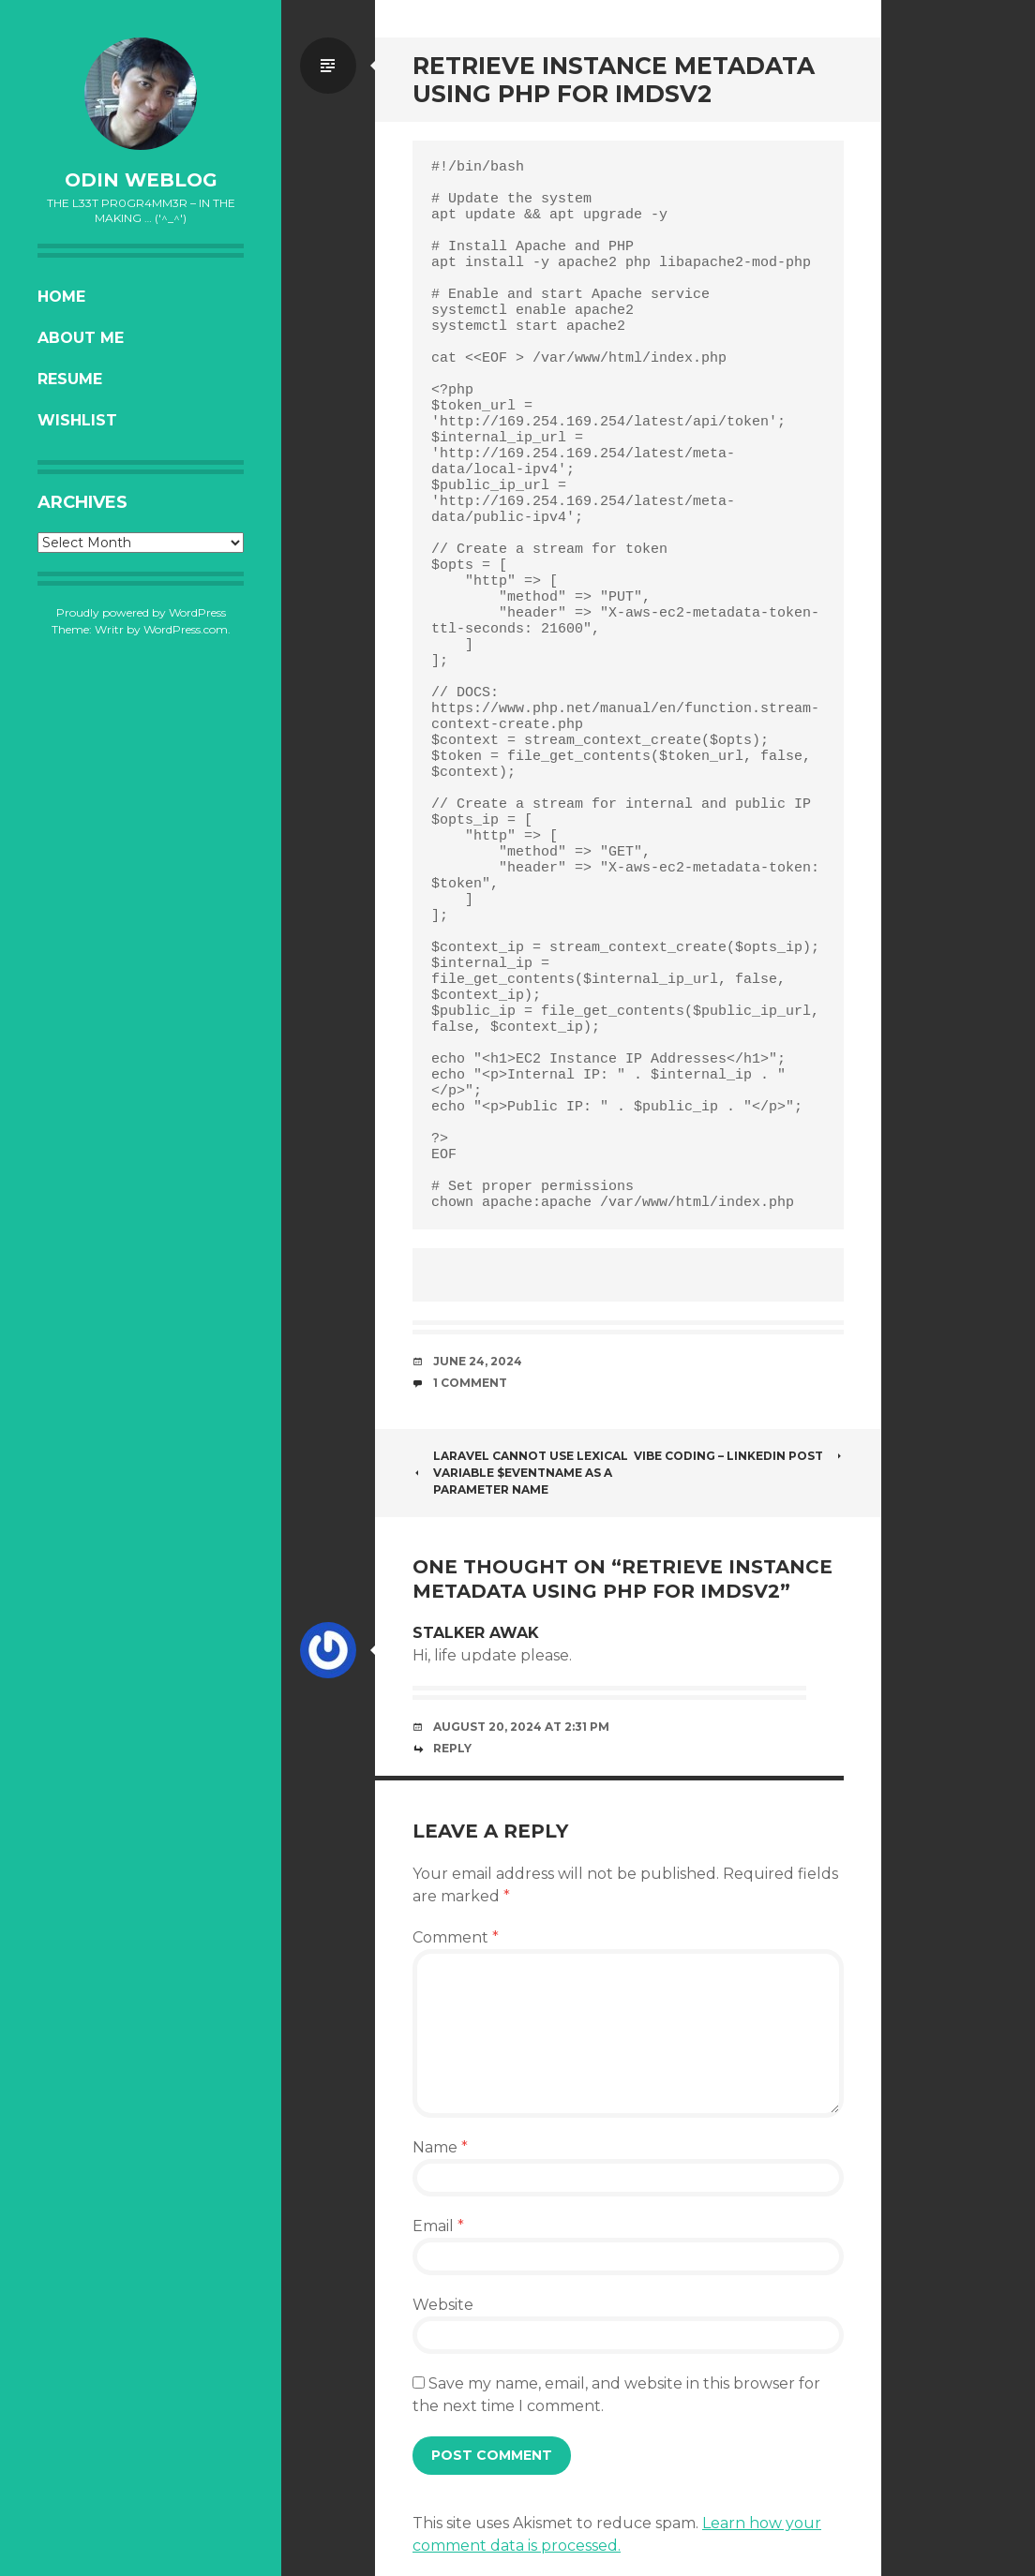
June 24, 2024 (477, 1361)
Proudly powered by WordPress (141, 612)
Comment (455, 1937)
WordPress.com (185, 629)
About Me (81, 338)
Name (440, 2147)
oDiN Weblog (141, 180)
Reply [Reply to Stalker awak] (452, 1748)
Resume (70, 379)
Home (61, 296)
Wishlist (77, 420)
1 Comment (470, 1383)
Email (438, 2226)
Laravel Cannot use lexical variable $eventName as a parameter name (520, 1472)
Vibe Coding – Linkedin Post (739, 1456)
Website (442, 2305)
